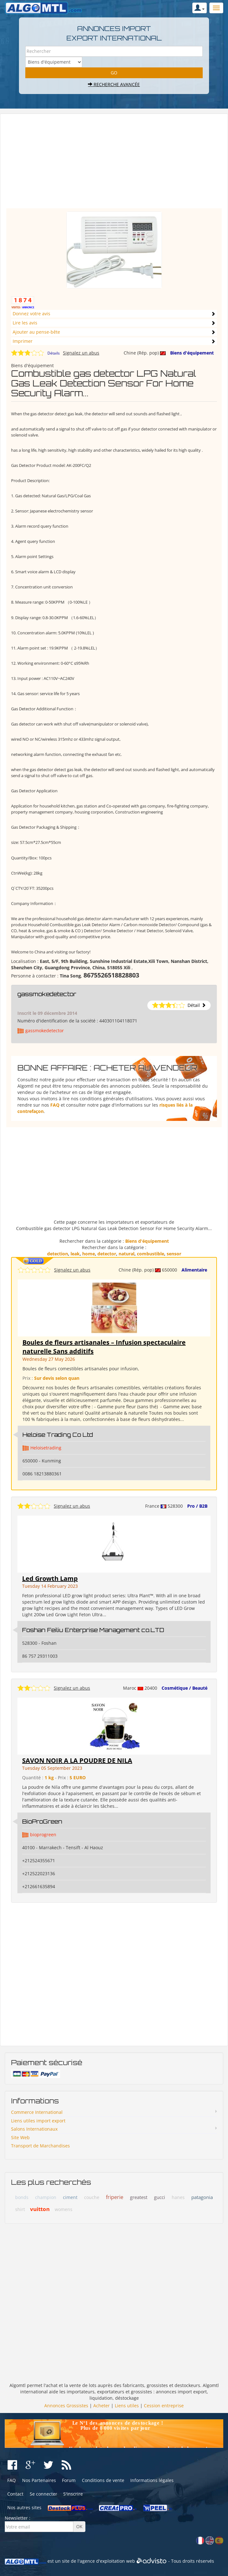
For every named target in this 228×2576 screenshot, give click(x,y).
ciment (70, 2197)
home (88, 1254)
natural (126, 1254)
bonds (21, 2197)
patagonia (202, 2197)
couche (91, 2197)
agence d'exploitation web (107, 2561)
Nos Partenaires (39, 2480)
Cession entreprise (164, 2406)
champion (45, 2197)
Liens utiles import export (38, 2121)
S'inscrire (73, 2494)
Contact (15, 2494)
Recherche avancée (114, 84)
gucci (159, 2197)
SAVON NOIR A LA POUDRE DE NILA (77, 1760)
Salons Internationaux (34, 2129)
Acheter (101, 2406)
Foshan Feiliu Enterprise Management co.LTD (93, 1629)
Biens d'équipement (192, 353)
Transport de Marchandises (40, 2146)
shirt (20, 2209)
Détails (53, 353)
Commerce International (37, 2112)
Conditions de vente (103, 2480)
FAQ (54, 1105)
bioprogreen (43, 1834)
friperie (114, 2197)
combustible (150, 1254)
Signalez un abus (81, 353)
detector (106, 1254)
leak (75, 1254)
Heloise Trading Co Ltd (57, 1434)
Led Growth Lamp (50, 1578)
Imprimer (23, 341)
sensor (174, 1254)
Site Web (20, 2137)
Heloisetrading (45, 1448)
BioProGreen (42, 1821)
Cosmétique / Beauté (184, 1688)
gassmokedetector (46, 993)
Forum (69, 2480)
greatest (138, 2197)
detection (57, 1254)
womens (63, 2209)
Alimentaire (194, 1270)
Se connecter (43, 2494)
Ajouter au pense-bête (36, 332)
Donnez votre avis (31, 314)
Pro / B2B (197, 1506)
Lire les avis (25, 323)
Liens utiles (127, 2406)
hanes (178, 2197)
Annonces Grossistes (66, 2406)
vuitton (40, 2209)
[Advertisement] (114, 164)
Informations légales (152, 2480)
